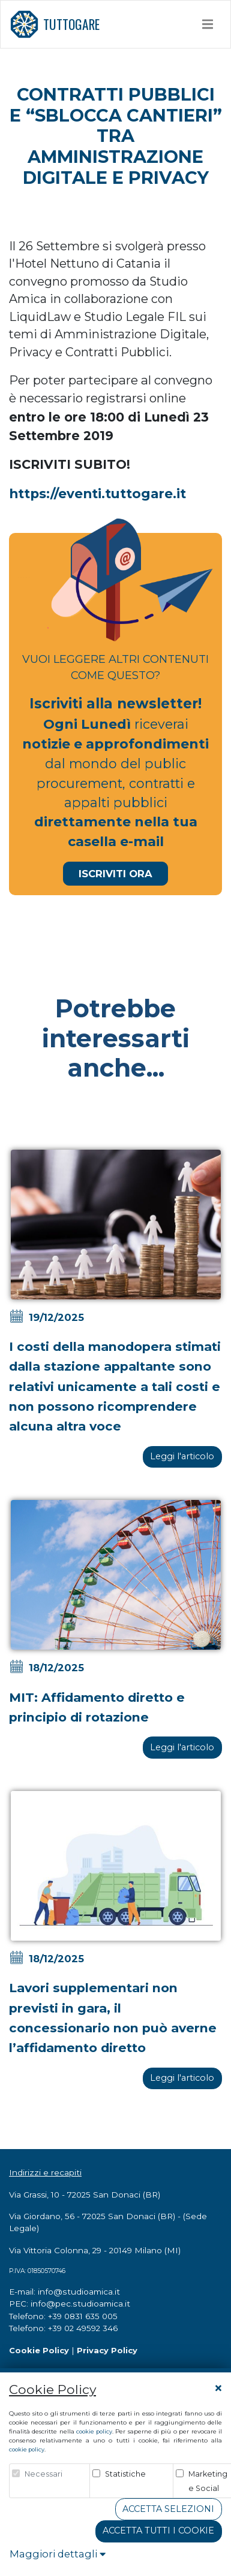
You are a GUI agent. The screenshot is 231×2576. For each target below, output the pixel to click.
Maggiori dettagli (58, 2554)
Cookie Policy (39, 2350)
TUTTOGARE (54, 24)
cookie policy (94, 2431)
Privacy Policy (107, 2350)
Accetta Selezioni (168, 2509)
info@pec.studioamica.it (80, 2303)
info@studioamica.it (79, 2291)
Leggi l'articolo (182, 1456)
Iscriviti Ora (115, 874)
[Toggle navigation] (208, 24)
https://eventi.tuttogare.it (97, 493)
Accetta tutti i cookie (158, 2530)
